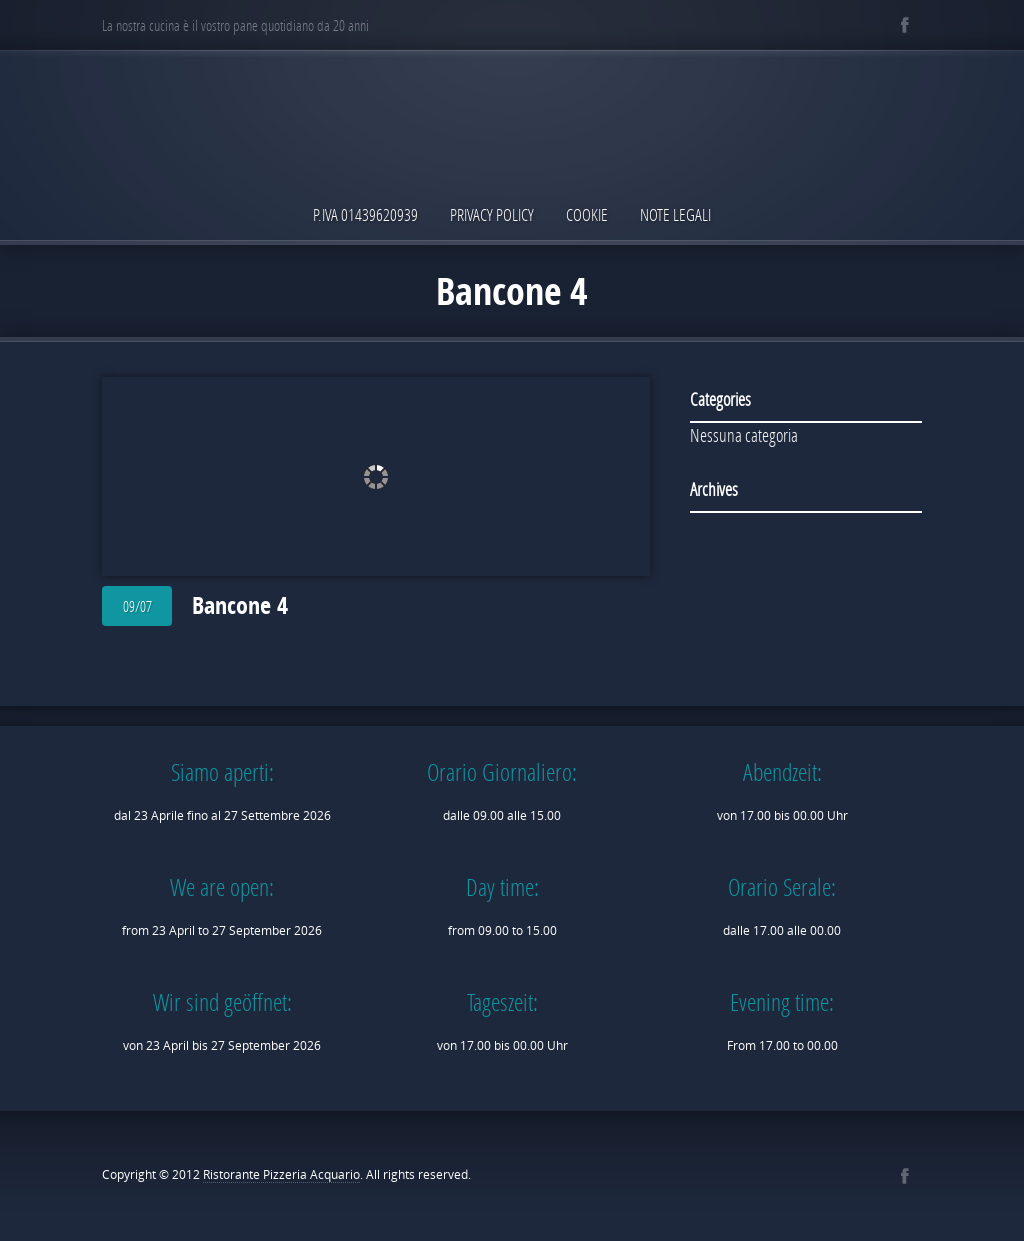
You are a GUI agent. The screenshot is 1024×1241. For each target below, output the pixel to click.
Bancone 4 (240, 605)
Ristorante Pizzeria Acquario (281, 1174)
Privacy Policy (492, 214)
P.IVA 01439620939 (365, 214)
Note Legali (675, 214)
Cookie (587, 214)
